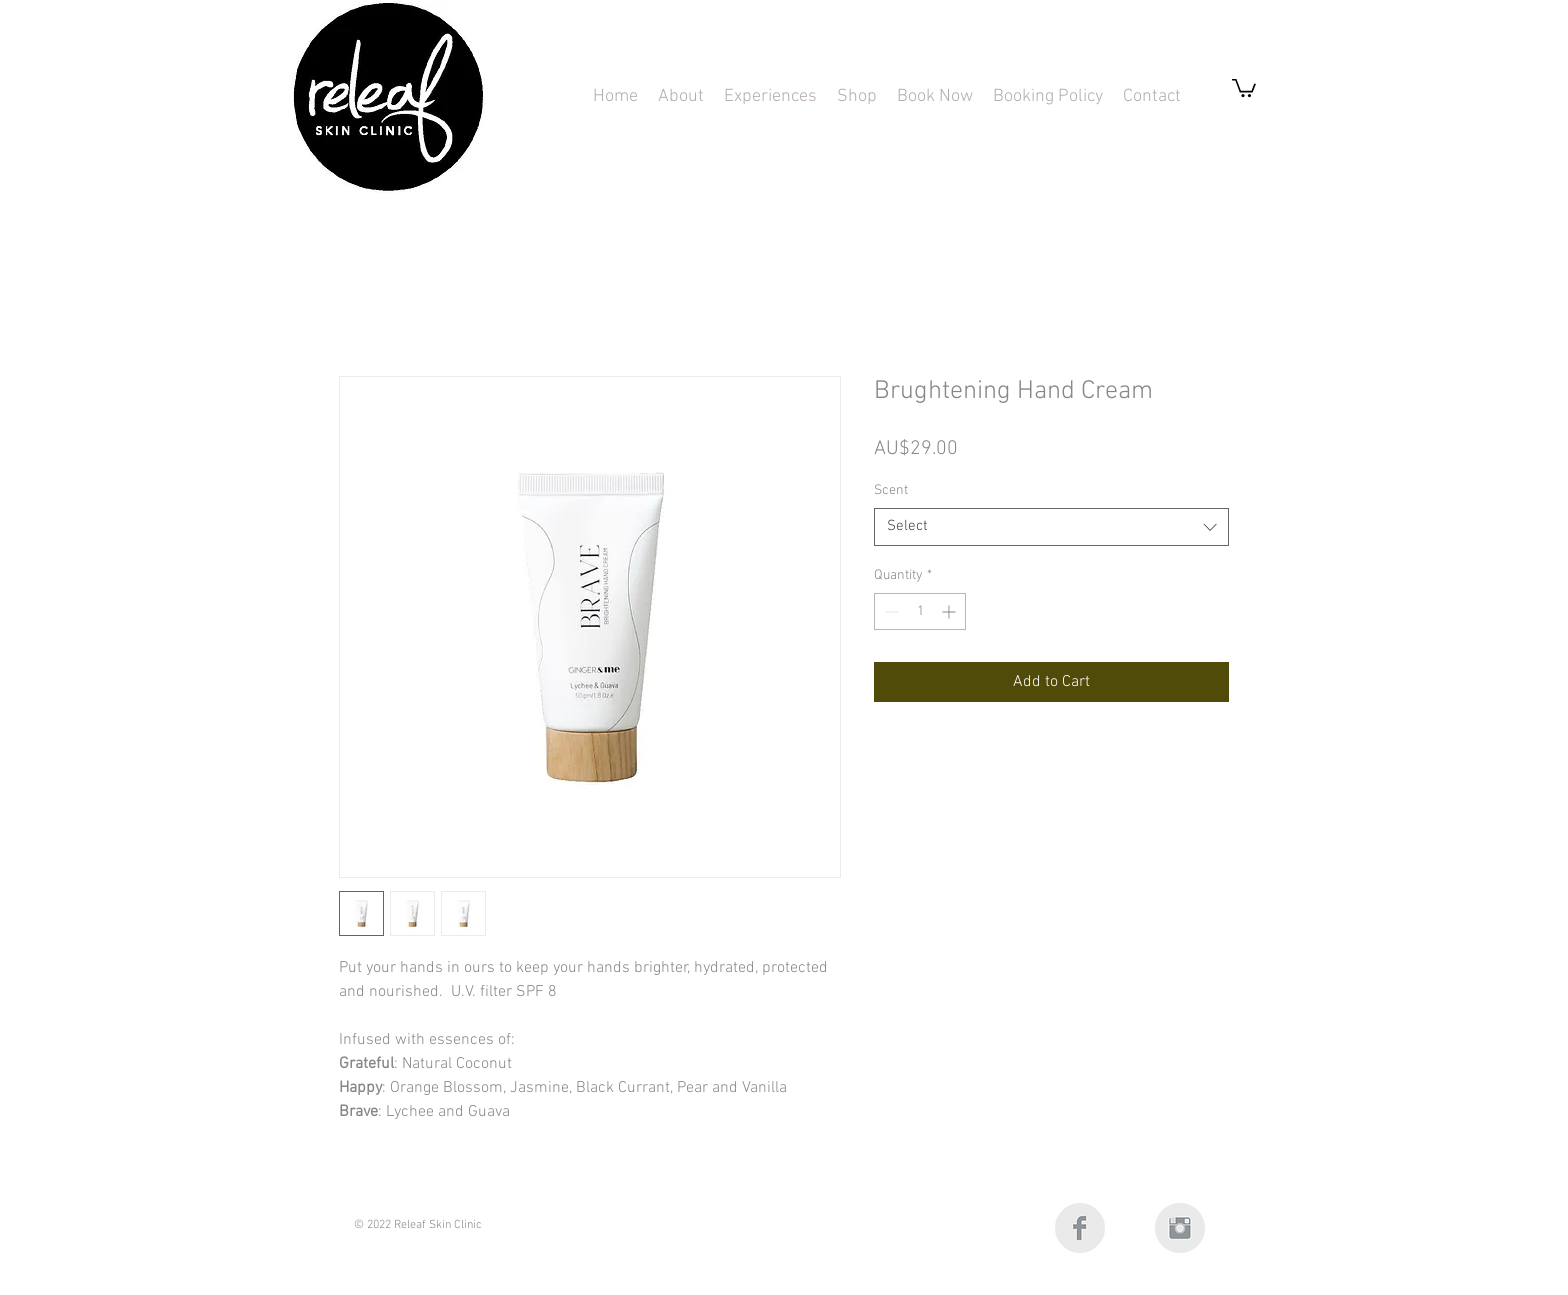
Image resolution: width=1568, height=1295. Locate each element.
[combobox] (1051, 527)
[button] (770, 96)
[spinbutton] (920, 611)
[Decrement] (889, 611)
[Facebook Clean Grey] (1080, 1228)
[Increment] (950, 611)
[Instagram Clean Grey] (1180, 1228)
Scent (891, 490)
